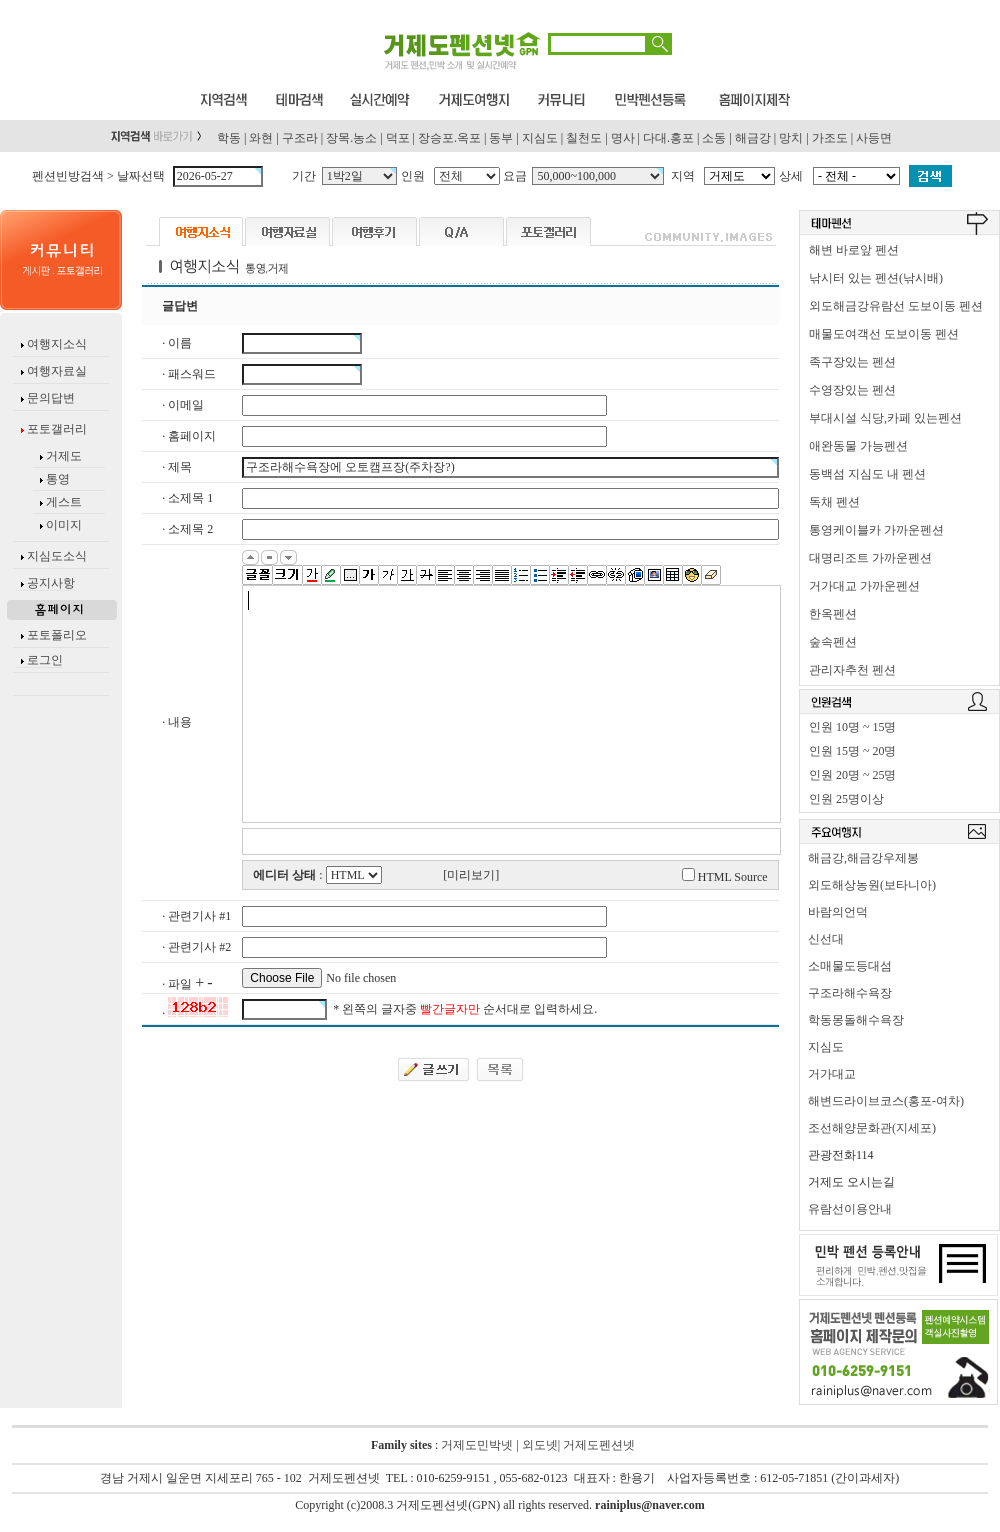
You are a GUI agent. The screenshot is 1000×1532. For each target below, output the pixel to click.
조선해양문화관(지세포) (872, 1128)
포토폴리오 (57, 635)
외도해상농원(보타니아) (872, 885)
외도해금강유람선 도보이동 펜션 (896, 306)
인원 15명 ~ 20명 (853, 751)
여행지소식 (55, 344)
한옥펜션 (833, 614)
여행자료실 (55, 371)
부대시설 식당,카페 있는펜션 (885, 418)
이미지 (64, 525)
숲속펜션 (833, 642)
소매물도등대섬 (850, 966)
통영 (58, 479)
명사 (623, 138)
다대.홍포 (668, 138)
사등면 (874, 138)
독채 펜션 (834, 502)
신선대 (826, 939)
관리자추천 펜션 (852, 670)
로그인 (45, 660)
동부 (501, 138)
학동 (229, 138)
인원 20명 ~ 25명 (853, 775)
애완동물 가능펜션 (858, 446)
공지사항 (51, 583)
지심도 (540, 138)
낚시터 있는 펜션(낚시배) (876, 278)
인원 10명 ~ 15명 (853, 727)
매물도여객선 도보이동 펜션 (884, 334)
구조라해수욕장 (850, 993)
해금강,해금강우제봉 (863, 858)
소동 (714, 138)
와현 (261, 138)
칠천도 (584, 138)
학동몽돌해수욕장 (856, 1020)
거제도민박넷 (477, 1445)
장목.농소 (351, 138)
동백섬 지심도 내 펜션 (867, 474)
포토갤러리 (55, 429)
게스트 (64, 502)
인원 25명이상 (846, 799)
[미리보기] (471, 875)
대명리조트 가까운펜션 (870, 558)
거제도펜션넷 (599, 1445)
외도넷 (538, 1445)
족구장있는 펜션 (852, 362)
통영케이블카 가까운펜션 (876, 530)
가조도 (830, 138)
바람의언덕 (838, 912)
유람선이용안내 (850, 1209)
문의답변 (49, 398)
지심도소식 (57, 556)
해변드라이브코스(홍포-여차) (886, 1101)
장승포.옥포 (449, 138)
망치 (791, 138)
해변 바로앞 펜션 (854, 250)
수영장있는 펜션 (852, 390)
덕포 (398, 138)
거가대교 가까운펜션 (864, 586)
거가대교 (832, 1074)
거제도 (62, 456)
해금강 (753, 138)
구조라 (300, 138)
